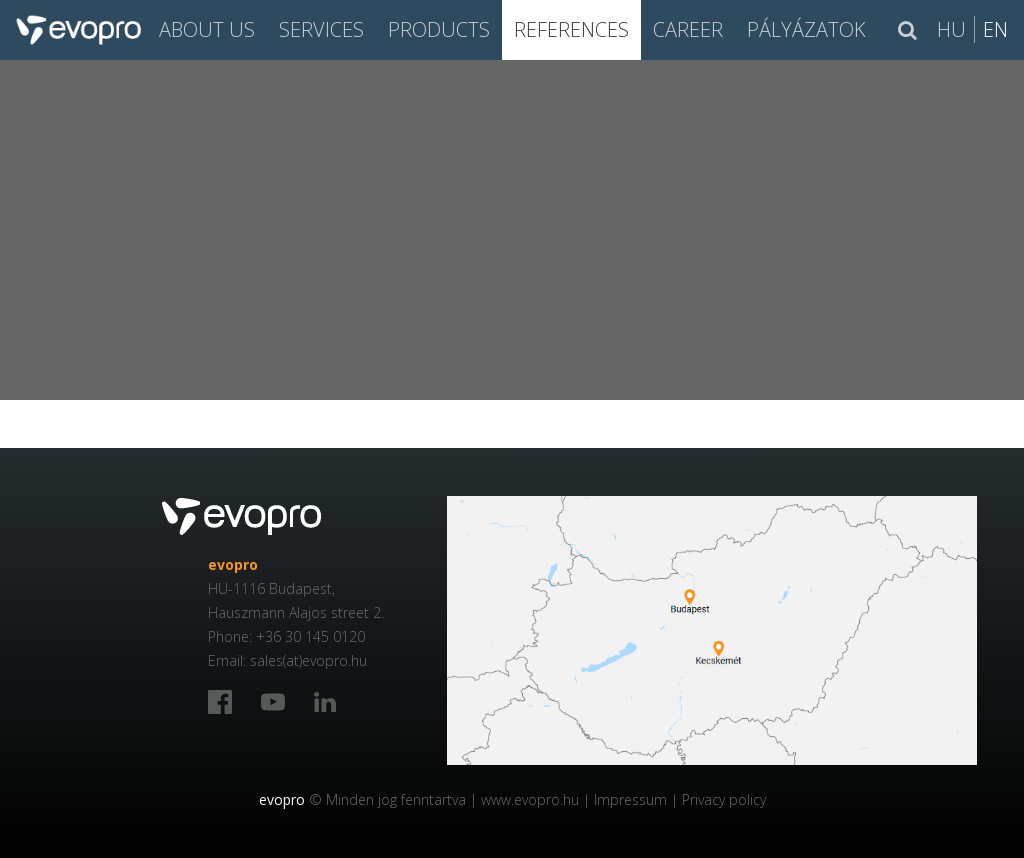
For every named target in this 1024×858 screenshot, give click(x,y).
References (571, 29)
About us (207, 29)
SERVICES (321, 29)
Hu (951, 29)
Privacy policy (724, 799)
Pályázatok (806, 29)
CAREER (688, 29)
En (995, 29)
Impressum (630, 799)
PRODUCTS (439, 29)
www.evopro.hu (530, 799)
